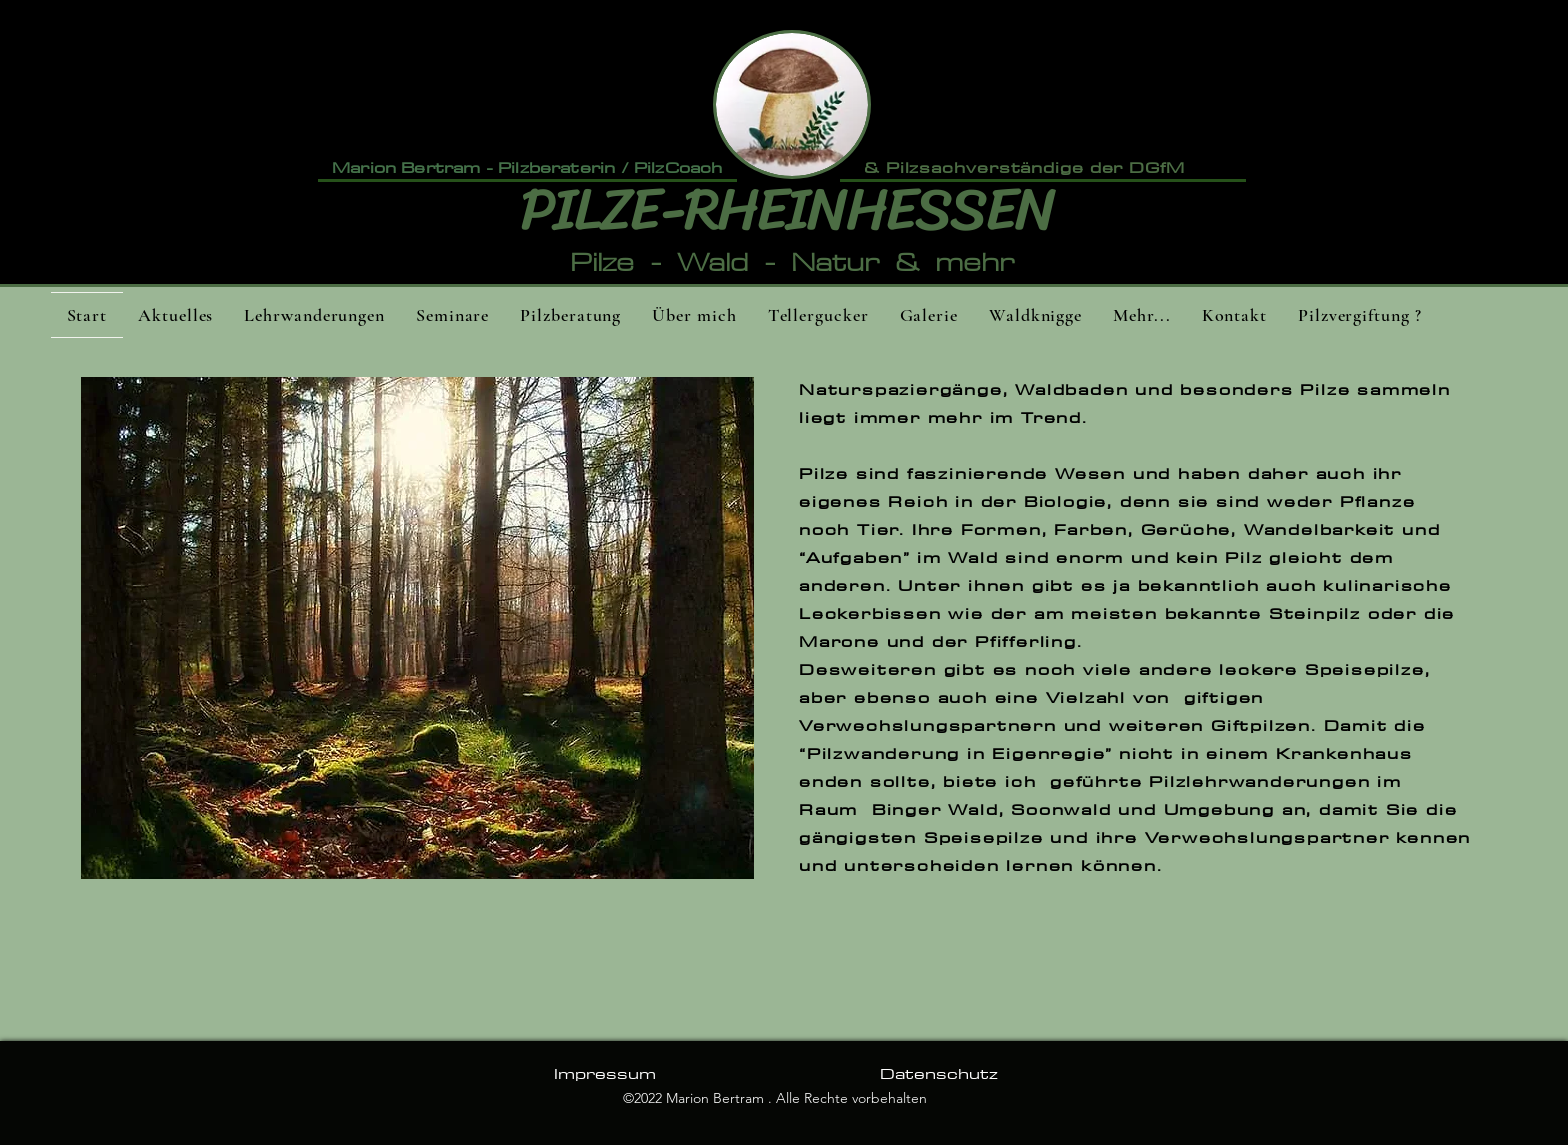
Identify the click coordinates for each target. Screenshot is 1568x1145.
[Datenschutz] (938, 1073)
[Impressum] (604, 1073)
